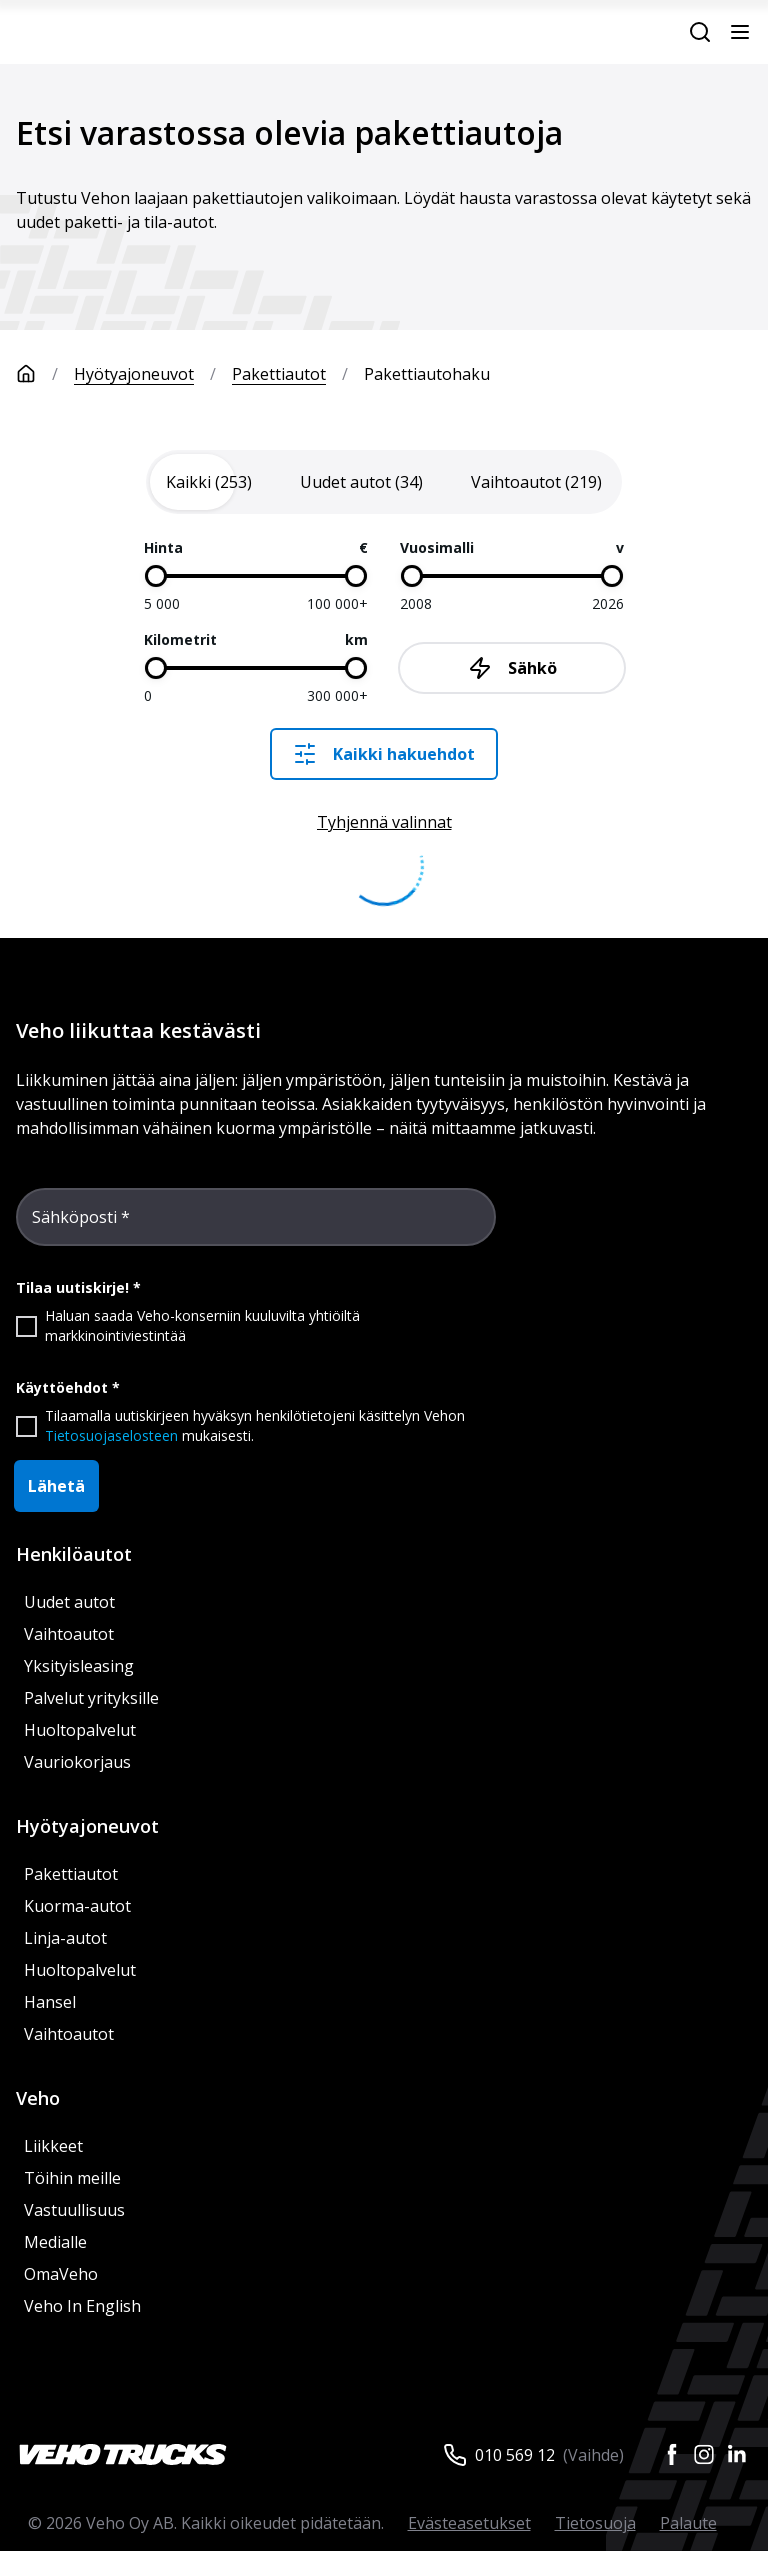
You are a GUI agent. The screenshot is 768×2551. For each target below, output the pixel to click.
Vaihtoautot (69, 1634)
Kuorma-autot (77, 1906)
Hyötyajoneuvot (134, 374)
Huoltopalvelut (80, 1730)
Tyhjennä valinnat (384, 822)
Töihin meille (72, 2178)
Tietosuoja (595, 2523)
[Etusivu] (45, 374)
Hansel (50, 2002)
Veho (38, 2098)
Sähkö (512, 668)
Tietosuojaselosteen (111, 1435)
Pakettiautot (279, 374)
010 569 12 (515, 2455)
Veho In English (82, 2306)
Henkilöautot (74, 1554)
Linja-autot (65, 1938)
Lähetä (56, 1486)
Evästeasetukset (469, 2523)
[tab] (209, 482)
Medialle (55, 2242)
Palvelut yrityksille (91, 1698)
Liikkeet (53, 2146)
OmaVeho (61, 2274)
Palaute (688, 2523)
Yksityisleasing (79, 1666)
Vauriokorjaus (77, 1762)
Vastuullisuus (74, 2210)
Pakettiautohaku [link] (427, 374)
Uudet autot (69, 1602)
